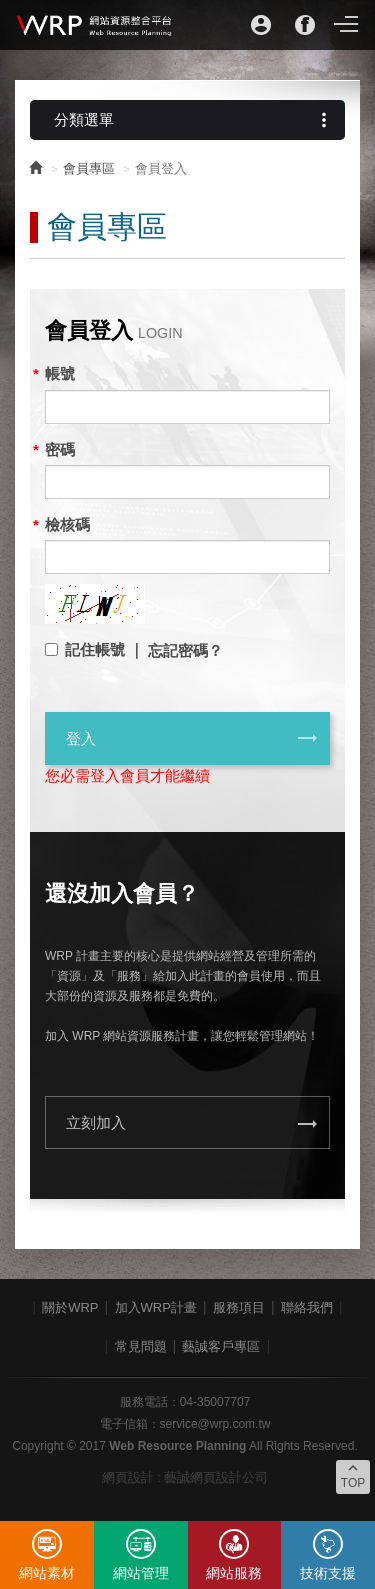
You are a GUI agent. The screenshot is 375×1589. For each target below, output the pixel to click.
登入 (192, 738)
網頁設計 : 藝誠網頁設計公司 (185, 1477)
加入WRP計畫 (156, 1307)
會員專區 (89, 168)
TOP (353, 1475)
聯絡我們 (307, 1307)
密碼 (60, 449)
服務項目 (239, 1307)
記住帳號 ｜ (104, 649)
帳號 (60, 373)
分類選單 (194, 120)
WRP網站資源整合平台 (95, 25)
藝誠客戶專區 (221, 1346)
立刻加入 (192, 1124)
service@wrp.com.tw (215, 1424)
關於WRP (70, 1307)
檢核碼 (67, 524)
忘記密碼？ (185, 650)
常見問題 (141, 1346)
